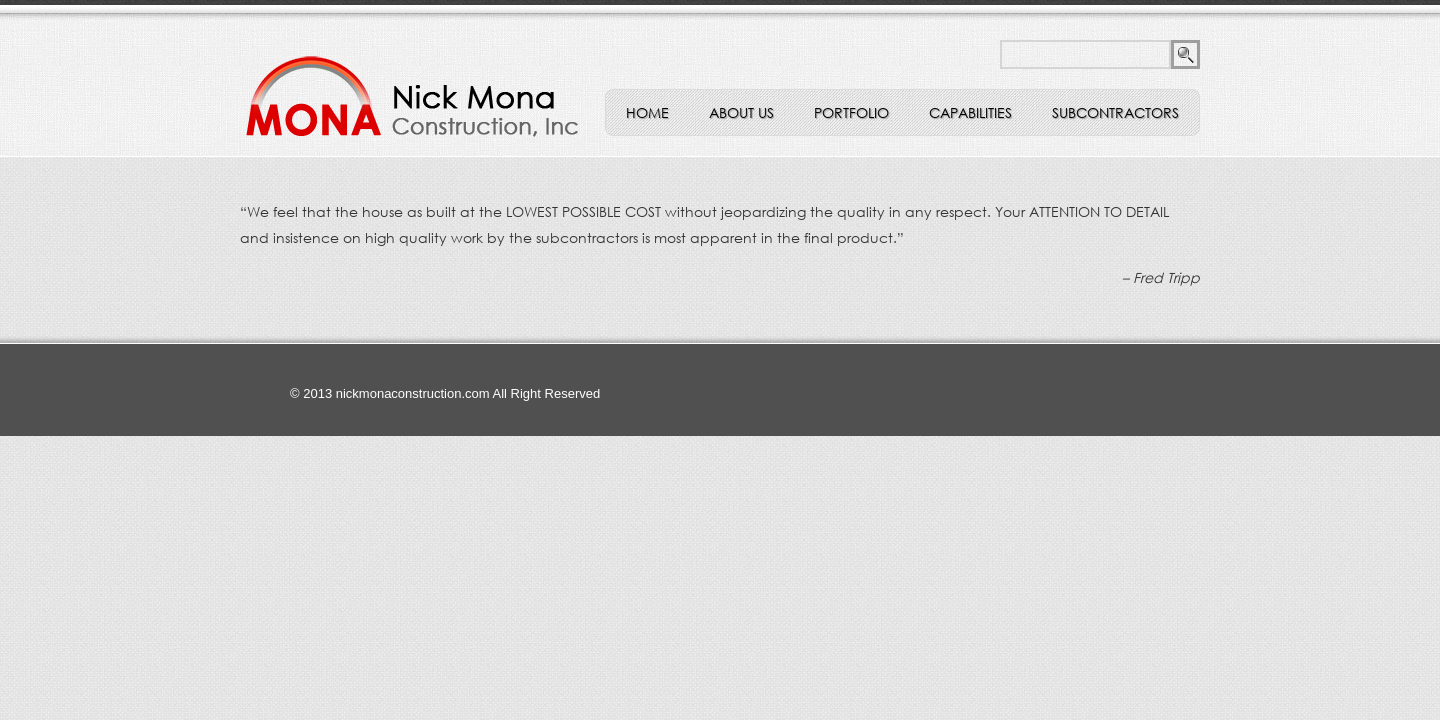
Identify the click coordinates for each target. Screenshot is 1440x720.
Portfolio (851, 112)
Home (647, 112)
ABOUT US (741, 112)
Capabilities (970, 112)
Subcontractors (1115, 112)
